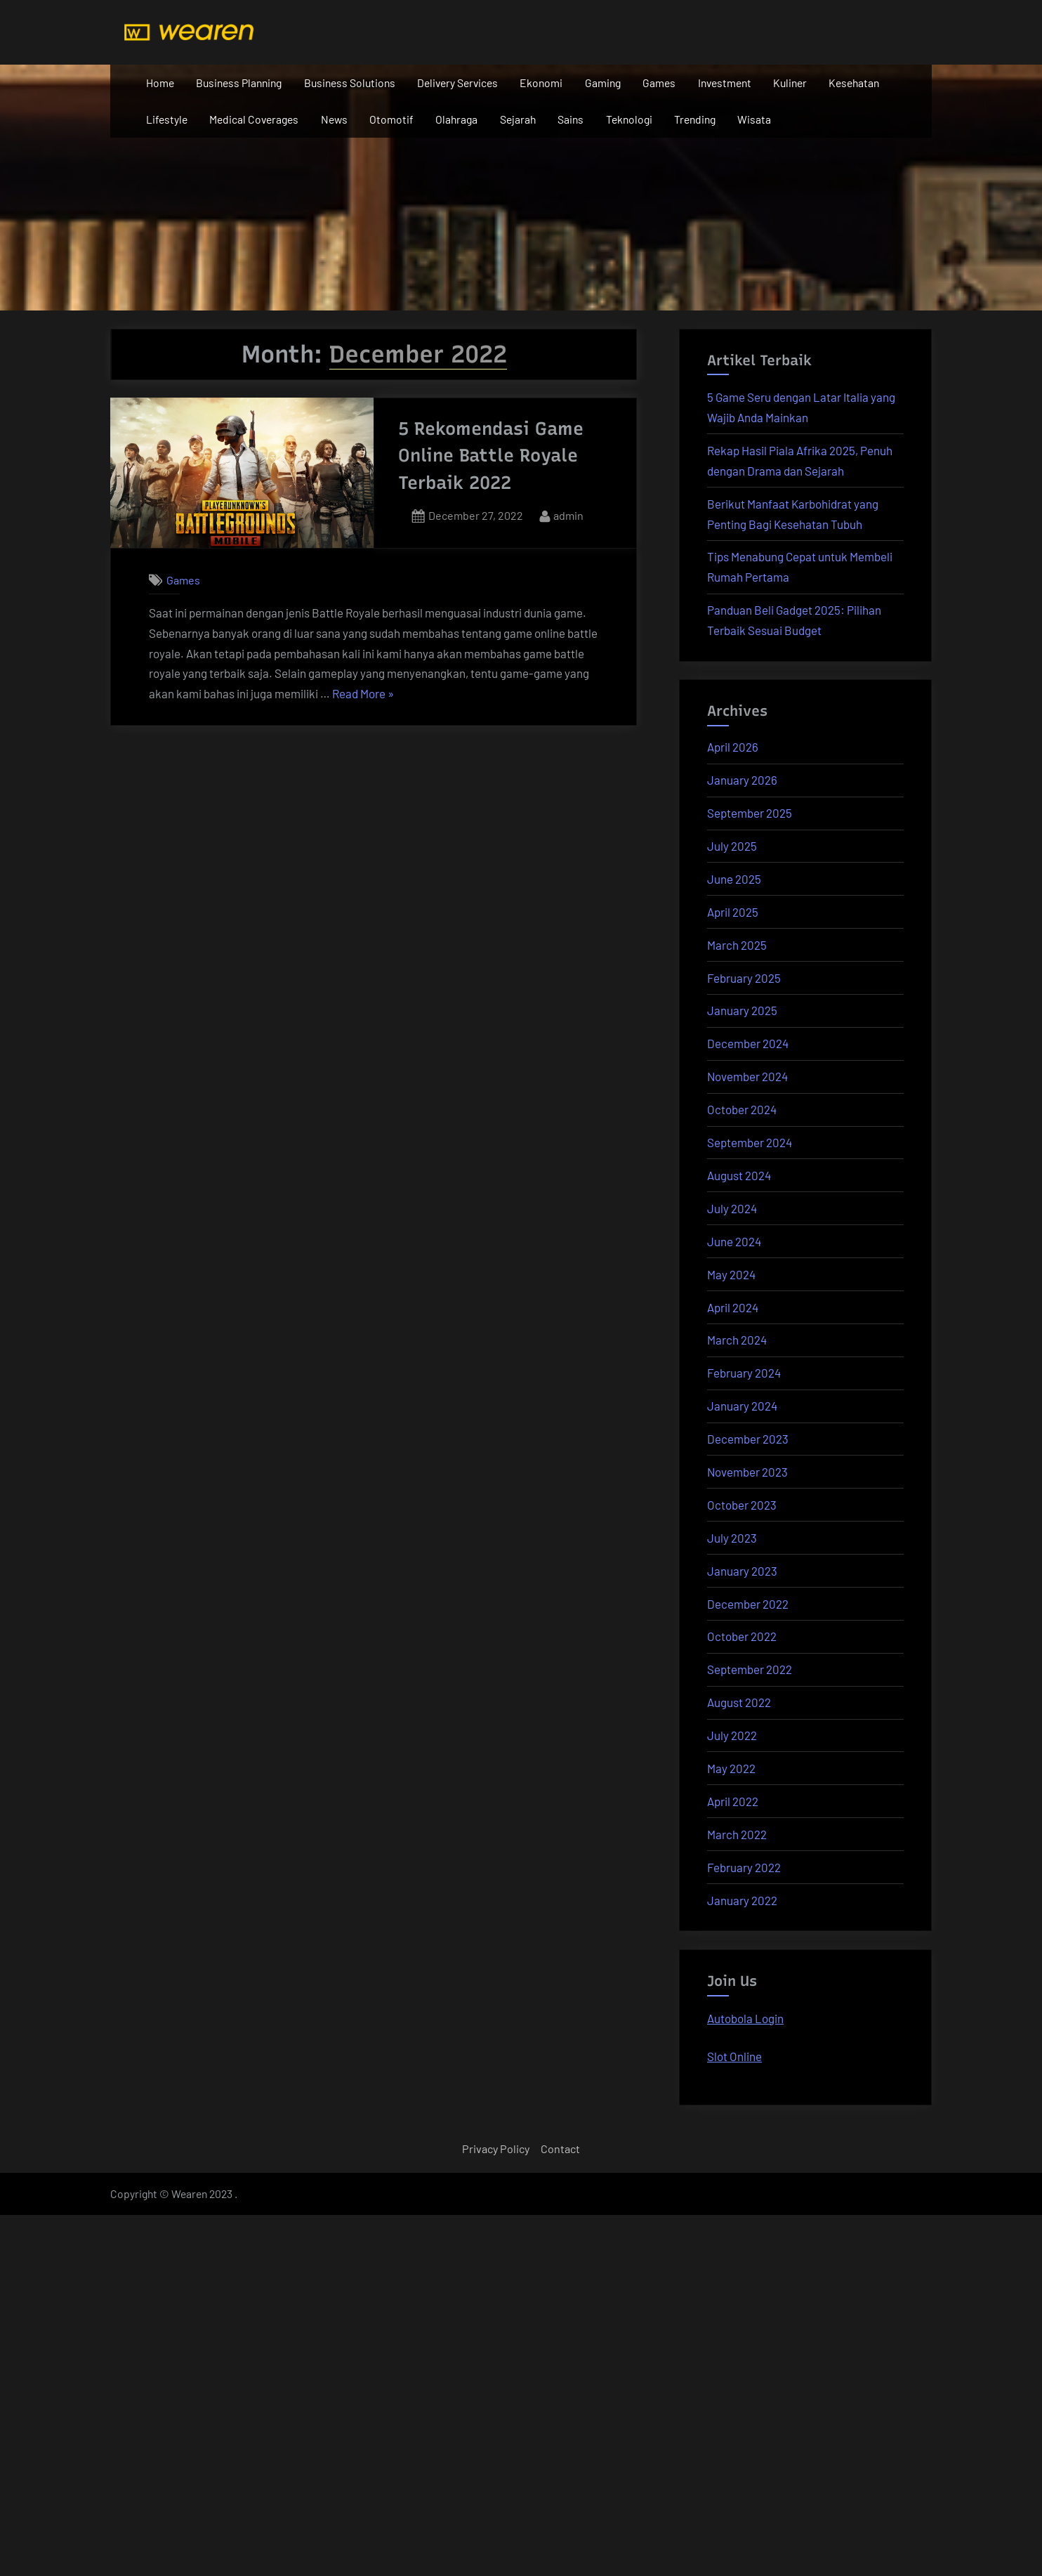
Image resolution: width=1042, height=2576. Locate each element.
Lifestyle (166, 119)
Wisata (754, 119)
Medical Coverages (253, 119)
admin (568, 514)
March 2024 (737, 1340)
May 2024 (731, 1274)
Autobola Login (745, 2018)
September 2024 (749, 1142)
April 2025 (732, 912)
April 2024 (732, 1307)
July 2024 (732, 1208)
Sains (570, 119)
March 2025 (737, 945)
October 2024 (742, 1109)
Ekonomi (541, 82)
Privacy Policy (495, 2148)
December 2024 (748, 1043)
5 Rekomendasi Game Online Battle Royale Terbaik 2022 (490, 455)
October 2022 (742, 1636)
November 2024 (747, 1076)
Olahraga (456, 119)
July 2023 (732, 1538)
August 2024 (739, 1175)
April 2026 (732, 747)
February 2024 (744, 1373)
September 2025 (749, 813)
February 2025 (744, 978)
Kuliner (790, 82)
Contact (560, 2148)
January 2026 (742, 780)
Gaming (603, 82)
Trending (694, 119)
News (334, 119)
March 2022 (737, 1834)
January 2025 (742, 1010)
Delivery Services (457, 82)
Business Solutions (349, 82)
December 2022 (748, 1604)
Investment (724, 82)
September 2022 (749, 1669)
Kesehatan (854, 82)
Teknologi (629, 119)
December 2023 (748, 1439)
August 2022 (739, 1702)
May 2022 (731, 1768)
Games (658, 82)
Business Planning (239, 82)
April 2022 (732, 1801)
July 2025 (732, 846)
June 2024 (734, 1241)
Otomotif (391, 119)
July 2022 (732, 1735)
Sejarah (518, 119)
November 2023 (747, 1472)
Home (160, 82)
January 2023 (742, 1571)
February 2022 (744, 1867)
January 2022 (742, 1900)
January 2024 (742, 1406)
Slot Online (734, 2056)
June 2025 (734, 879)
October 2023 (742, 1505)
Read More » (363, 694)
